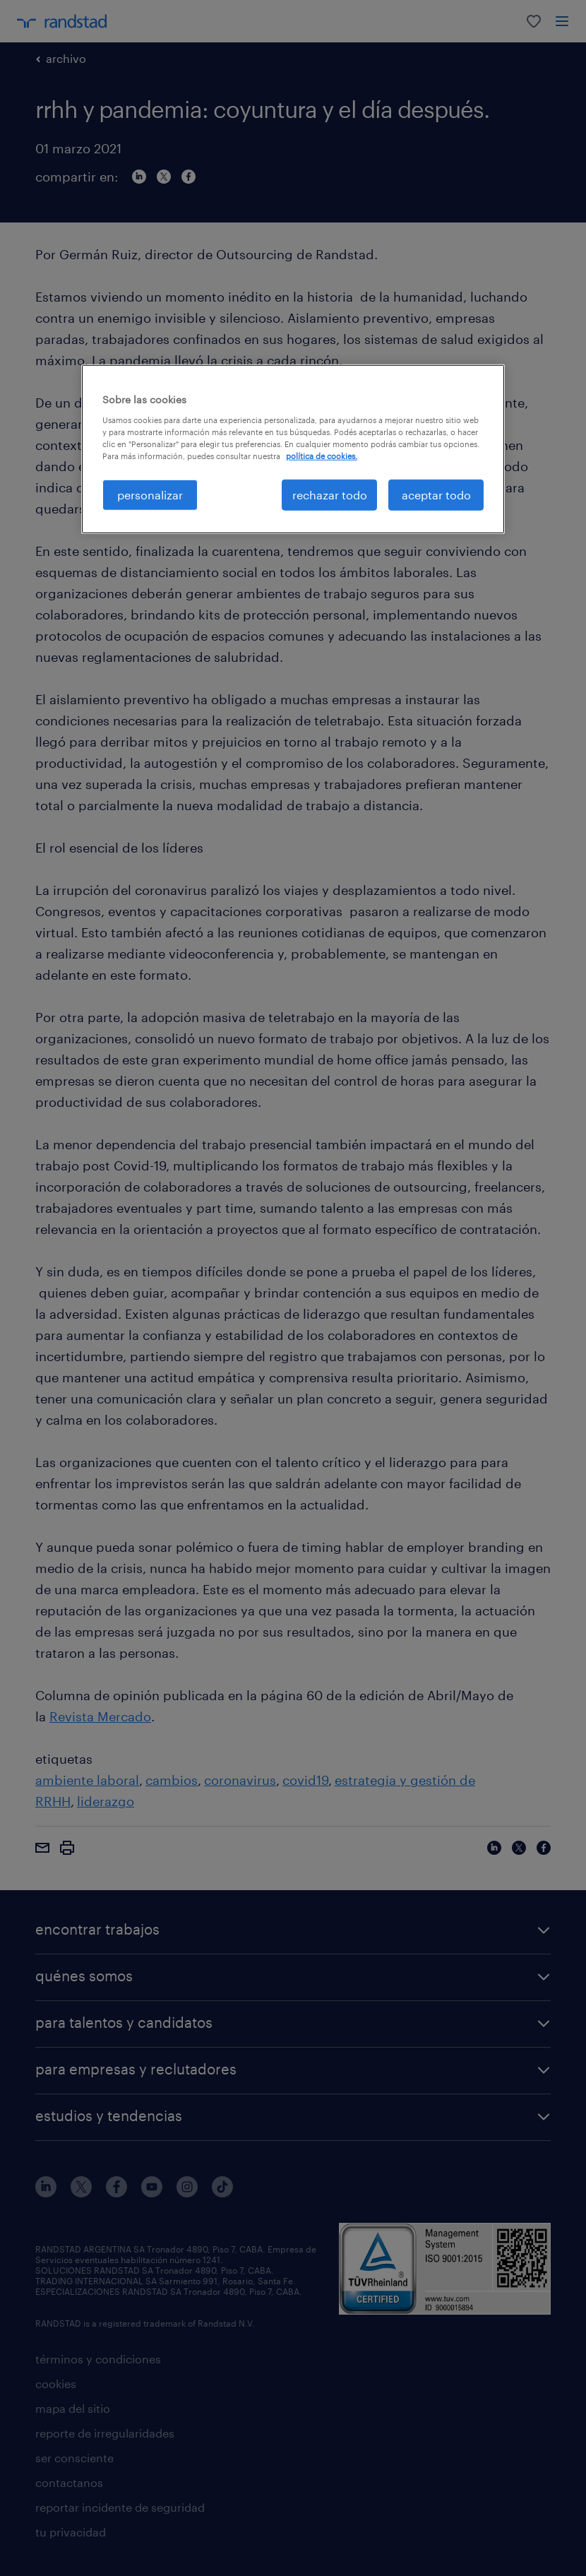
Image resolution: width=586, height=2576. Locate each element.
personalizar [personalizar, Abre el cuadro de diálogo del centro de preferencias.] (150, 494)
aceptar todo (436, 494)
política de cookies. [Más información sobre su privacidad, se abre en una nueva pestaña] (321, 456)
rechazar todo (329, 494)
